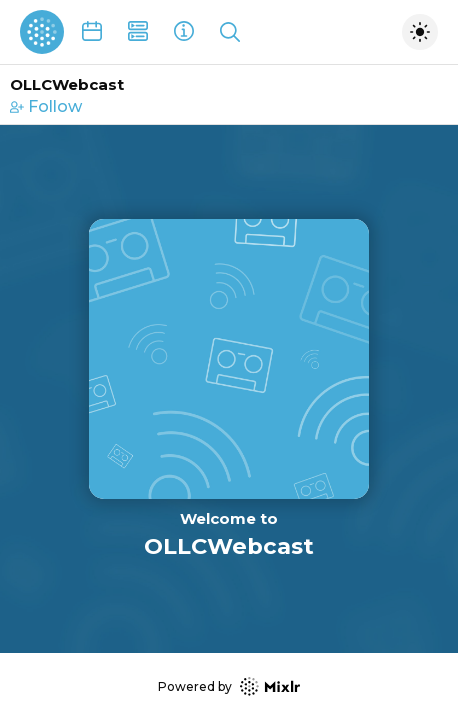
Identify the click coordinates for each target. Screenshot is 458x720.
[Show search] (230, 32)
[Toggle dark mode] (420, 32)
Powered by (229, 686)
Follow (46, 106)
